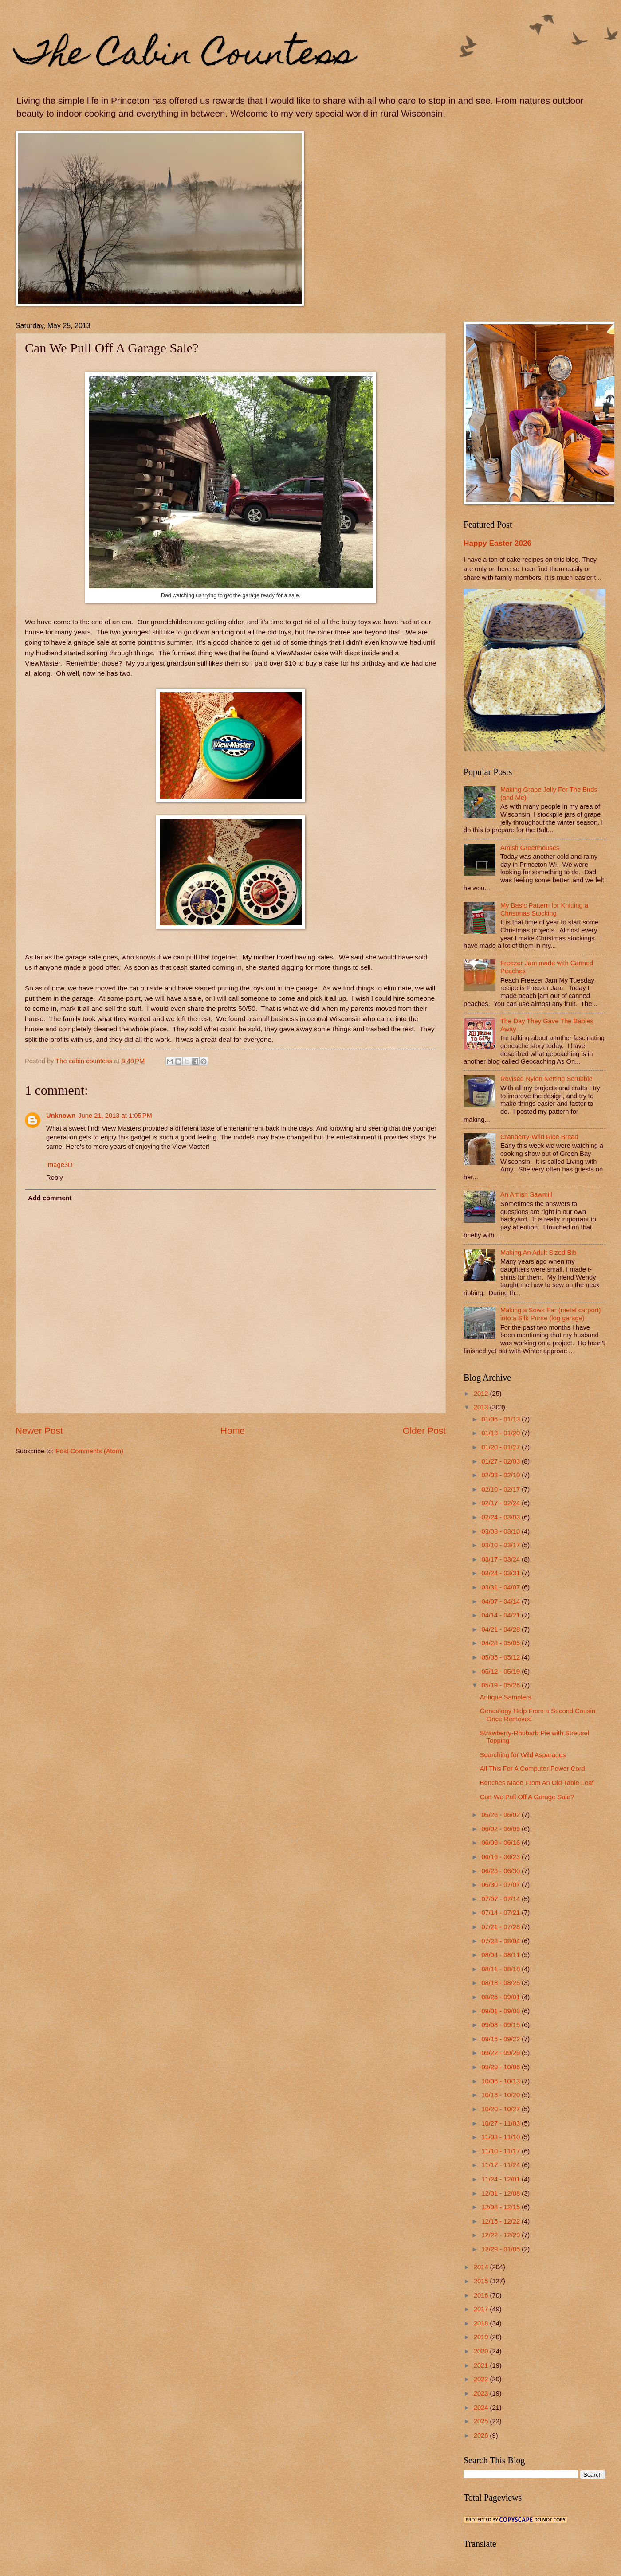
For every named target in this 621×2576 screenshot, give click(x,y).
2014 (482, 2267)
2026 (482, 2435)
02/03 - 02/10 (501, 1475)
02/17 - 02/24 (501, 1503)
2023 (482, 2393)
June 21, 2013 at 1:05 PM (115, 1115)
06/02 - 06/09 (501, 1828)
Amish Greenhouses (529, 847)
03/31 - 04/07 (501, 1587)
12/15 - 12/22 (501, 2221)
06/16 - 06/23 (501, 1856)
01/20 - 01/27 (501, 1447)
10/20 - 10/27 (501, 2109)
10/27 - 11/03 (501, 2123)
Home (232, 1430)
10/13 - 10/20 (501, 2094)
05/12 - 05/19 (501, 1671)
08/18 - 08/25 (501, 1982)
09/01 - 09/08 (501, 2011)
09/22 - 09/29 (501, 2052)
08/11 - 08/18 (501, 1969)
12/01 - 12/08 (501, 2193)
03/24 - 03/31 (501, 1573)
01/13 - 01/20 (501, 1433)
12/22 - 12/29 (501, 2235)
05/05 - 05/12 (501, 1657)
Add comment (49, 1198)
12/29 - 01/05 (501, 2249)
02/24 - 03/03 (501, 1517)
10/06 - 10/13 (501, 2081)
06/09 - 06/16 (501, 1842)
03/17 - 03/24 (501, 1559)
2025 (482, 2421)
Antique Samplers (505, 1697)
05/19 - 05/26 (501, 1685)
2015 (482, 2281)
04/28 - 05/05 (501, 1643)
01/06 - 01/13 (501, 1419)
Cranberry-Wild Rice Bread (539, 1136)
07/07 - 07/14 (501, 1899)
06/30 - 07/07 (501, 1884)
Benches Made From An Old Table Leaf (537, 1782)
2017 (482, 2309)
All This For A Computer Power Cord (532, 1768)
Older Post (424, 1430)
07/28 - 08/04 (501, 1941)
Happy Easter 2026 (497, 543)
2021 (482, 2365)
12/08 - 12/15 (501, 2207)
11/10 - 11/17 (501, 2151)
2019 (482, 2337)
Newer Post (39, 1430)
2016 (482, 2295)
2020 (482, 2351)
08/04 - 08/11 (501, 1954)
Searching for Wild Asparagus (523, 1754)
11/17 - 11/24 (501, 2165)
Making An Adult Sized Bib (538, 1252)
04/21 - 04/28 (501, 1629)
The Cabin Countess (185, 56)
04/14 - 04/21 (501, 1615)
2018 (482, 2323)
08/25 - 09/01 (501, 1997)
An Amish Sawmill (526, 1194)
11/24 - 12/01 (501, 2179)
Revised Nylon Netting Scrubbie (546, 1078)
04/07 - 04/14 (501, 1601)
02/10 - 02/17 (501, 1489)
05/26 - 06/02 (501, 1814)
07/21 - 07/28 (501, 1926)
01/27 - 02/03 (501, 1461)
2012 (482, 1393)
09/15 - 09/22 (501, 2039)
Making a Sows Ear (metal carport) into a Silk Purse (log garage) (550, 1314)
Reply (54, 1177)
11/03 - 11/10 (501, 2137)
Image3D (59, 1164)
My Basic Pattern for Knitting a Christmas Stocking (544, 909)
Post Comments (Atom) (89, 1451)
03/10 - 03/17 (501, 1545)
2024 (482, 2407)
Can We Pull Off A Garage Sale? (527, 1797)
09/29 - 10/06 (501, 2067)
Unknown (60, 1115)
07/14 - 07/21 (501, 1912)
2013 (482, 1407)
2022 (482, 2379)
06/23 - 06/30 (501, 1871)
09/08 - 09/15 (501, 2024)
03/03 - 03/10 (501, 1531)
